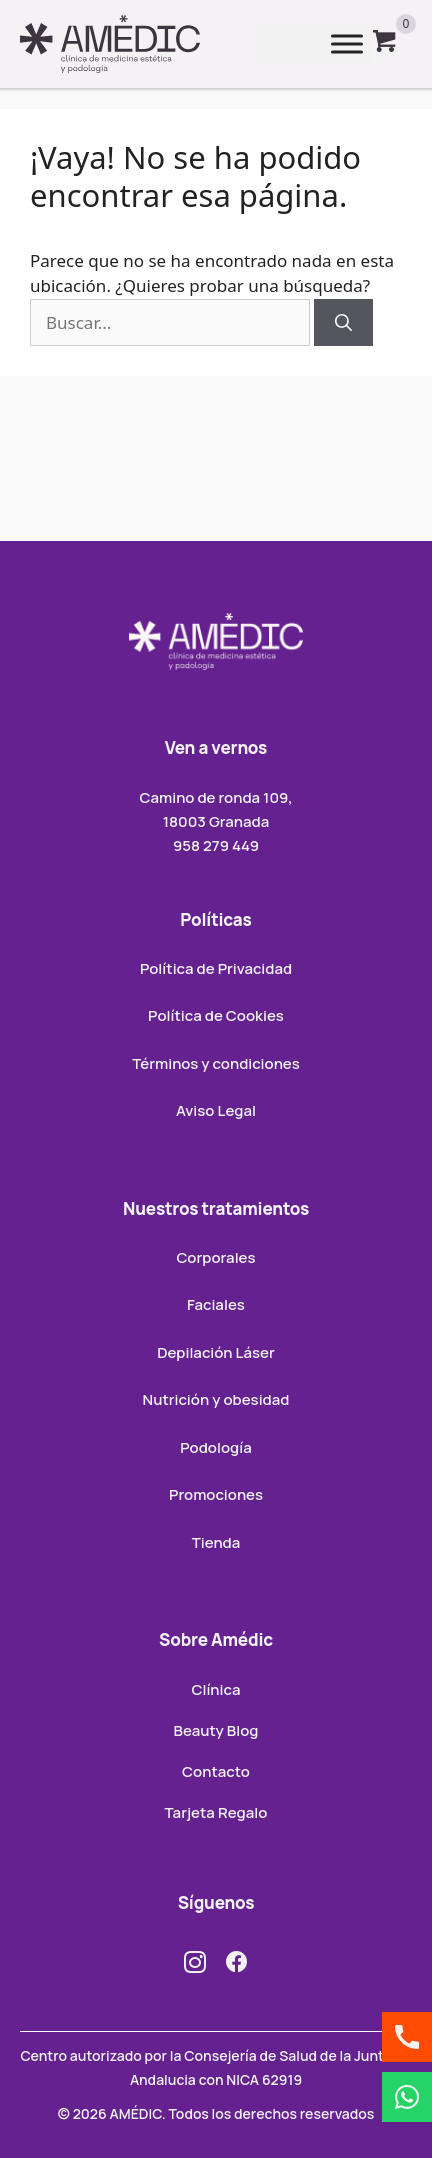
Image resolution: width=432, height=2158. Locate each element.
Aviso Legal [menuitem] (216, 1110)
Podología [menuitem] (215, 1447)
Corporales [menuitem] (215, 1257)
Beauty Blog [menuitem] (216, 1730)
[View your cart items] (385, 44)
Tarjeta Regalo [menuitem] (216, 1812)
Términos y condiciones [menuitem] (216, 1063)
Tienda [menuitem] (216, 1542)
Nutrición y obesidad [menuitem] (216, 1399)
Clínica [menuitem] (215, 1689)
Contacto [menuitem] (216, 1771)
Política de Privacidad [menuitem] (216, 968)
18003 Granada (216, 821)
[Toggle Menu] (347, 44)
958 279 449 (216, 845)
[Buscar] (343, 323)
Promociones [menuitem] (216, 1494)
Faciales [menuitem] (216, 1304)
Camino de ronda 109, (215, 797)
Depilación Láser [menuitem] (216, 1352)
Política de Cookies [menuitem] (216, 1015)
